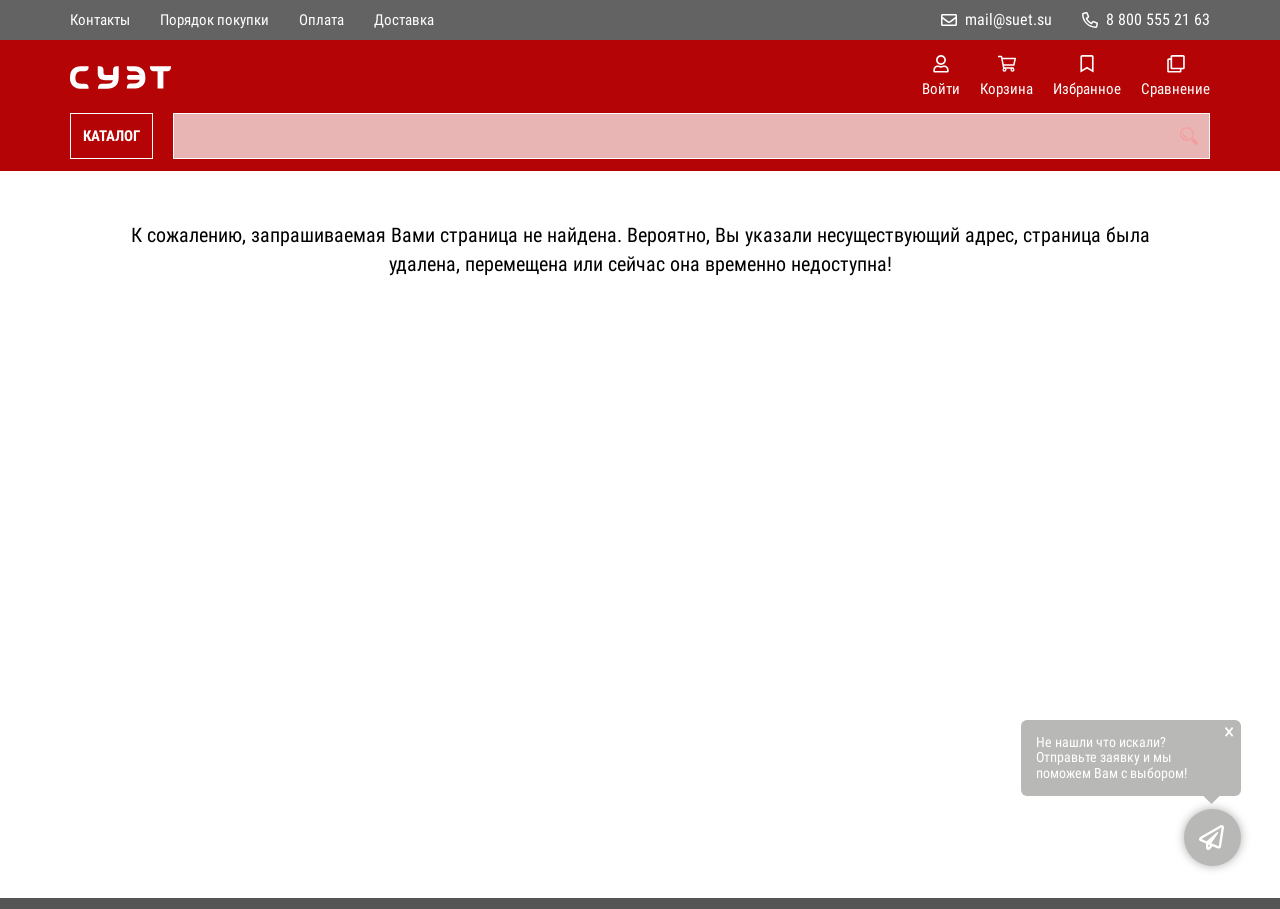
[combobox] (691, 136)
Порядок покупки (214, 20)
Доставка (404, 20)
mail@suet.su (1008, 19)
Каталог (111, 136)
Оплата (321, 20)
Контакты (100, 20)
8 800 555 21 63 (1158, 19)
